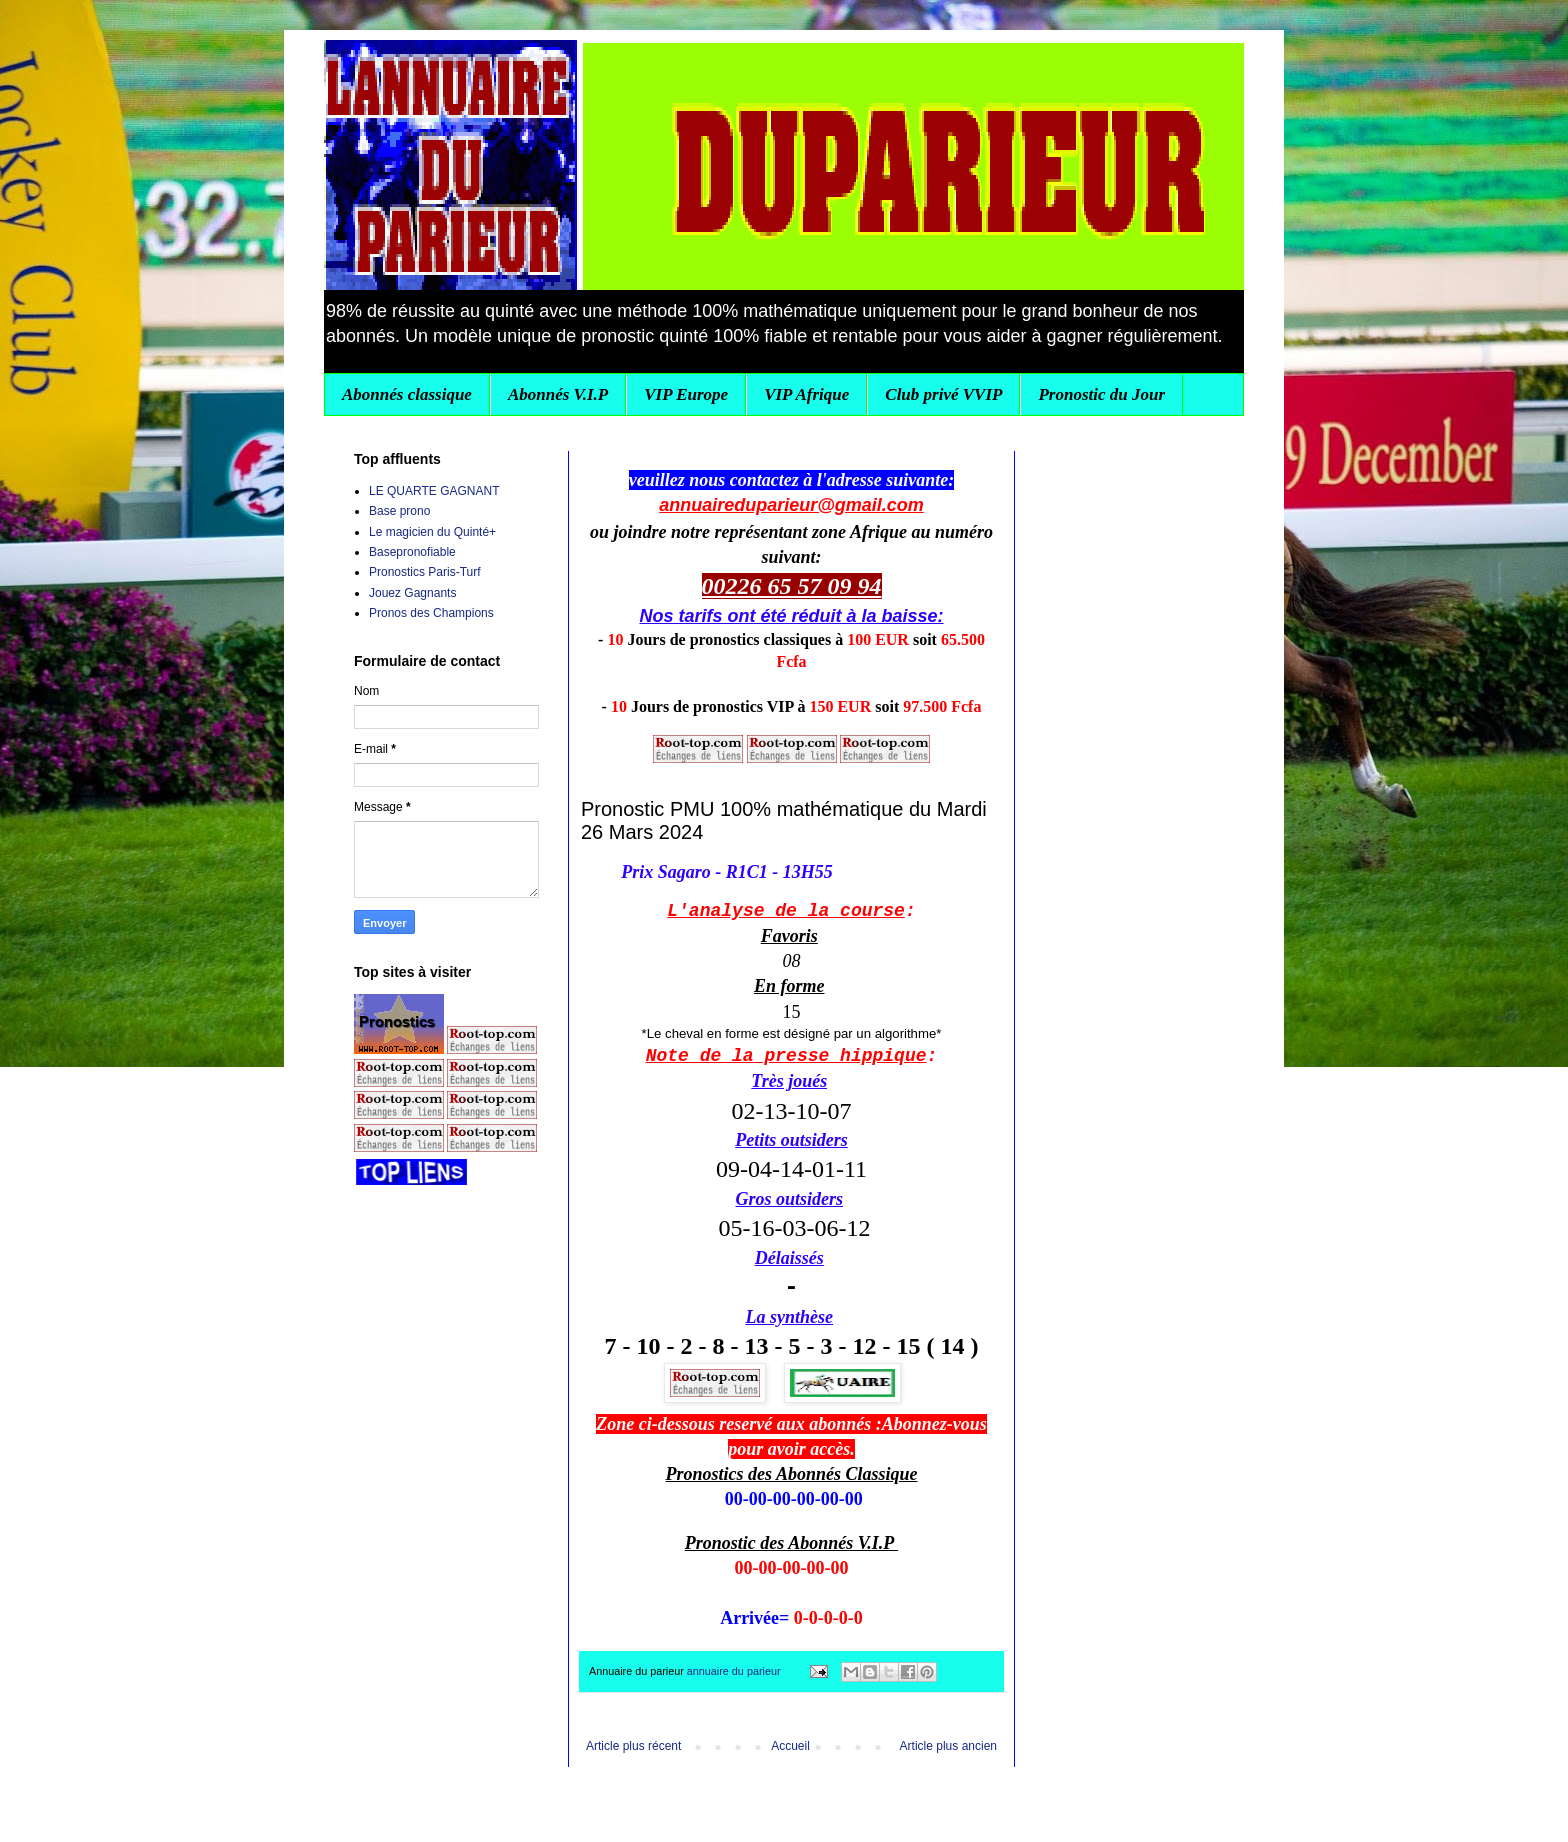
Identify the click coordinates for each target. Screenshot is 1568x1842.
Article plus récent (633, 1746)
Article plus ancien (948, 1746)
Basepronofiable (412, 552)
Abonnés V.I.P (558, 394)
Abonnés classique (407, 394)
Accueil (790, 1746)
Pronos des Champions (431, 613)
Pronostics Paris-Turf (425, 572)
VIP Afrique (806, 394)
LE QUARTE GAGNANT (434, 491)
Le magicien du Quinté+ (432, 532)
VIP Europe (686, 394)
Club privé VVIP (943, 394)
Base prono (399, 511)
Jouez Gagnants (412, 593)
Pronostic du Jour (1101, 394)
